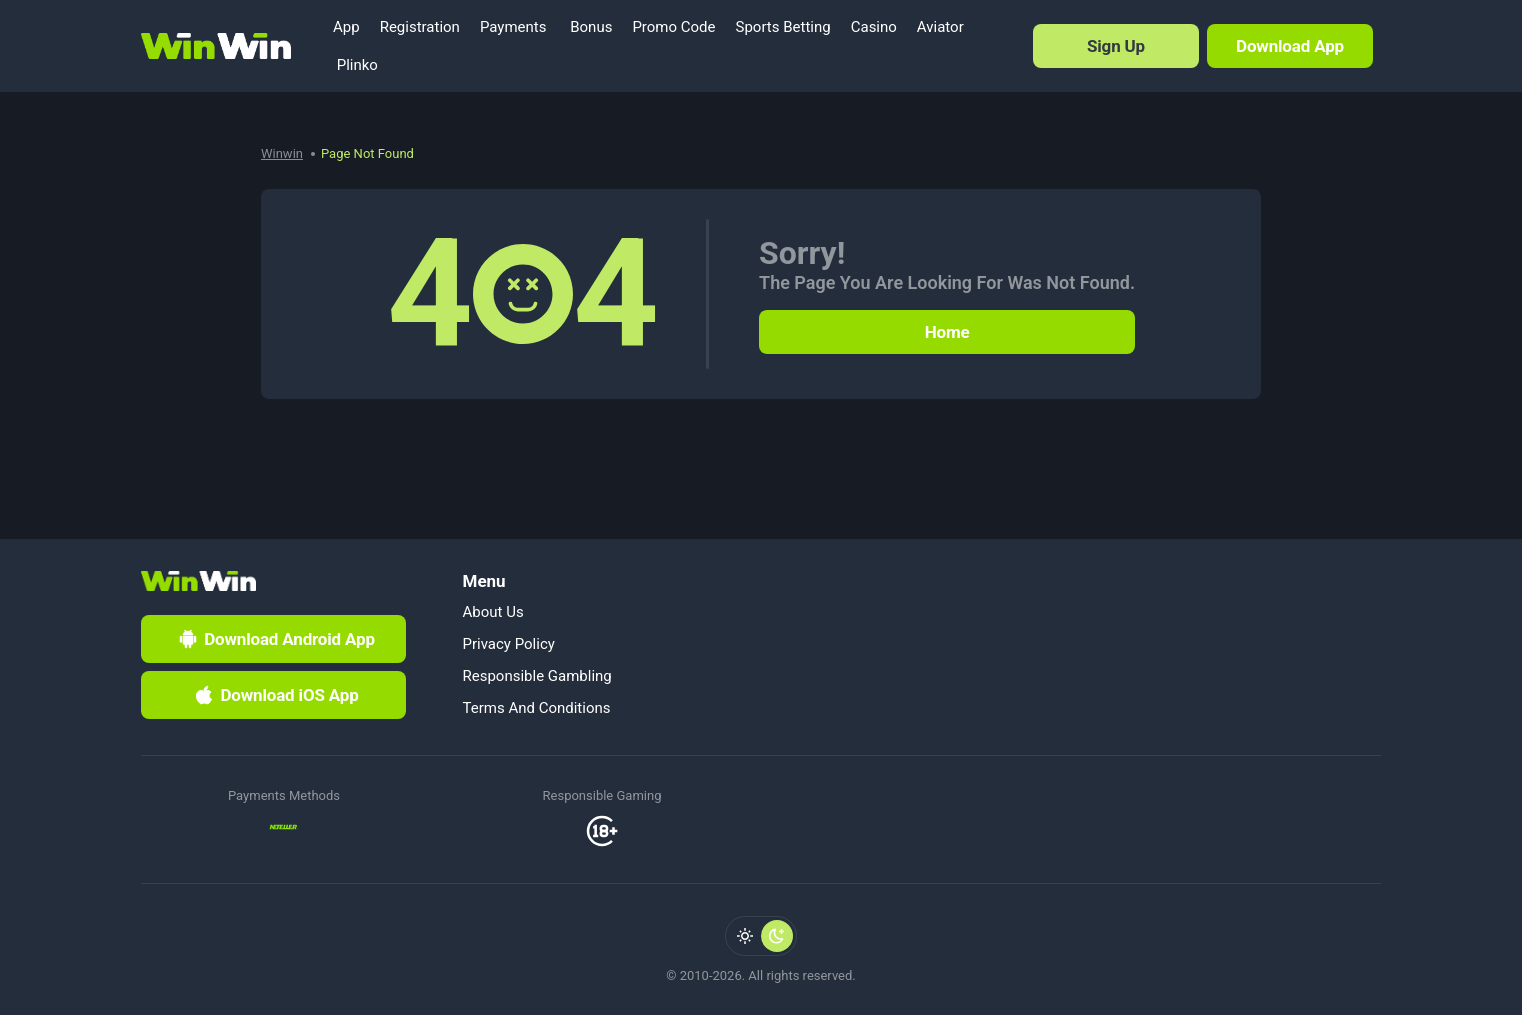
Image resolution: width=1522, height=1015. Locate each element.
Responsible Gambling (537, 676)
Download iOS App (275, 695)
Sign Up (1116, 46)
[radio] (745, 936)
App (346, 27)
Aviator (940, 27)
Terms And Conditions (537, 708)
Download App (1290, 46)
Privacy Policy (509, 644)
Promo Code (673, 27)
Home (947, 332)
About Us (493, 612)
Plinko (355, 65)
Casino (874, 27)
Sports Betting (783, 27)
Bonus (589, 27)
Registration (420, 27)
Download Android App (275, 639)
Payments (513, 27)
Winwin (282, 153)
